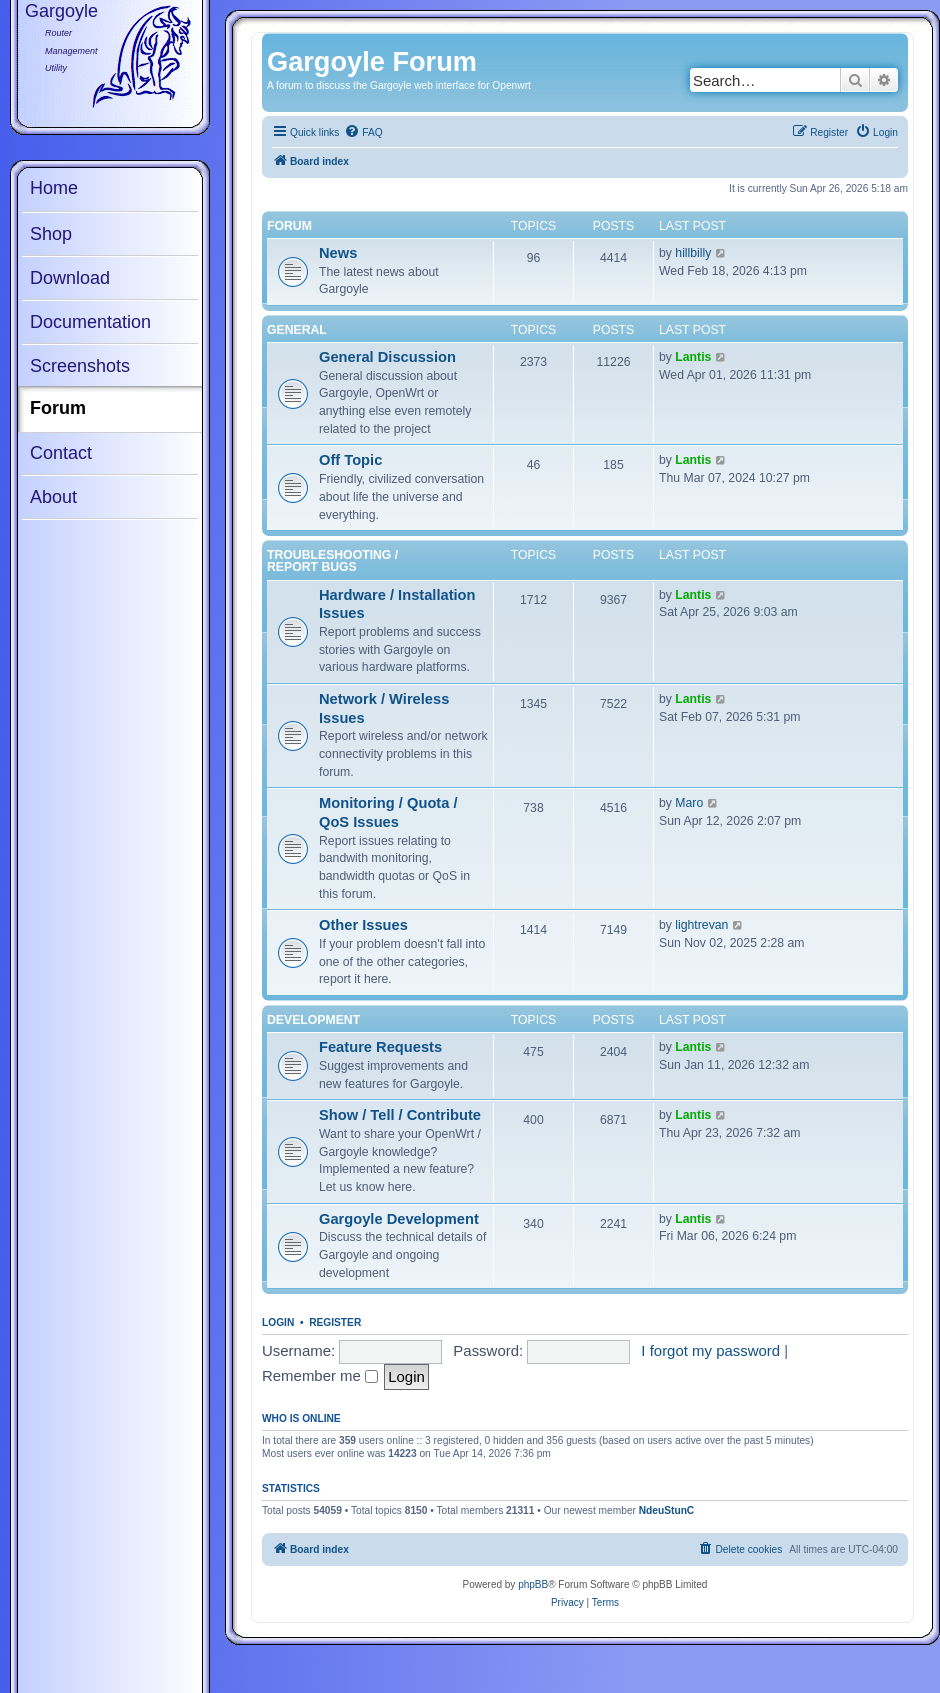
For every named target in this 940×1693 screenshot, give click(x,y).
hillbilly (693, 253)
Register (335, 1322)
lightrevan (701, 925)
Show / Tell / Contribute (400, 1115)
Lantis (693, 357)
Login (278, 1322)
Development (313, 1020)
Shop (51, 234)
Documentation (90, 322)
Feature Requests (380, 1047)
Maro (689, 803)
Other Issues (363, 925)
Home (54, 188)
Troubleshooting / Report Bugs (332, 561)
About (53, 497)
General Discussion (387, 357)
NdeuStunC (666, 1510)
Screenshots (80, 366)
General (297, 330)
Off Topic (350, 460)
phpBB (533, 1584)
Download (70, 278)
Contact (61, 453)
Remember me (320, 1375)
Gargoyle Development (399, 1219)
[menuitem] (363, 133)
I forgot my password (710, 1350)
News (338, 253)
